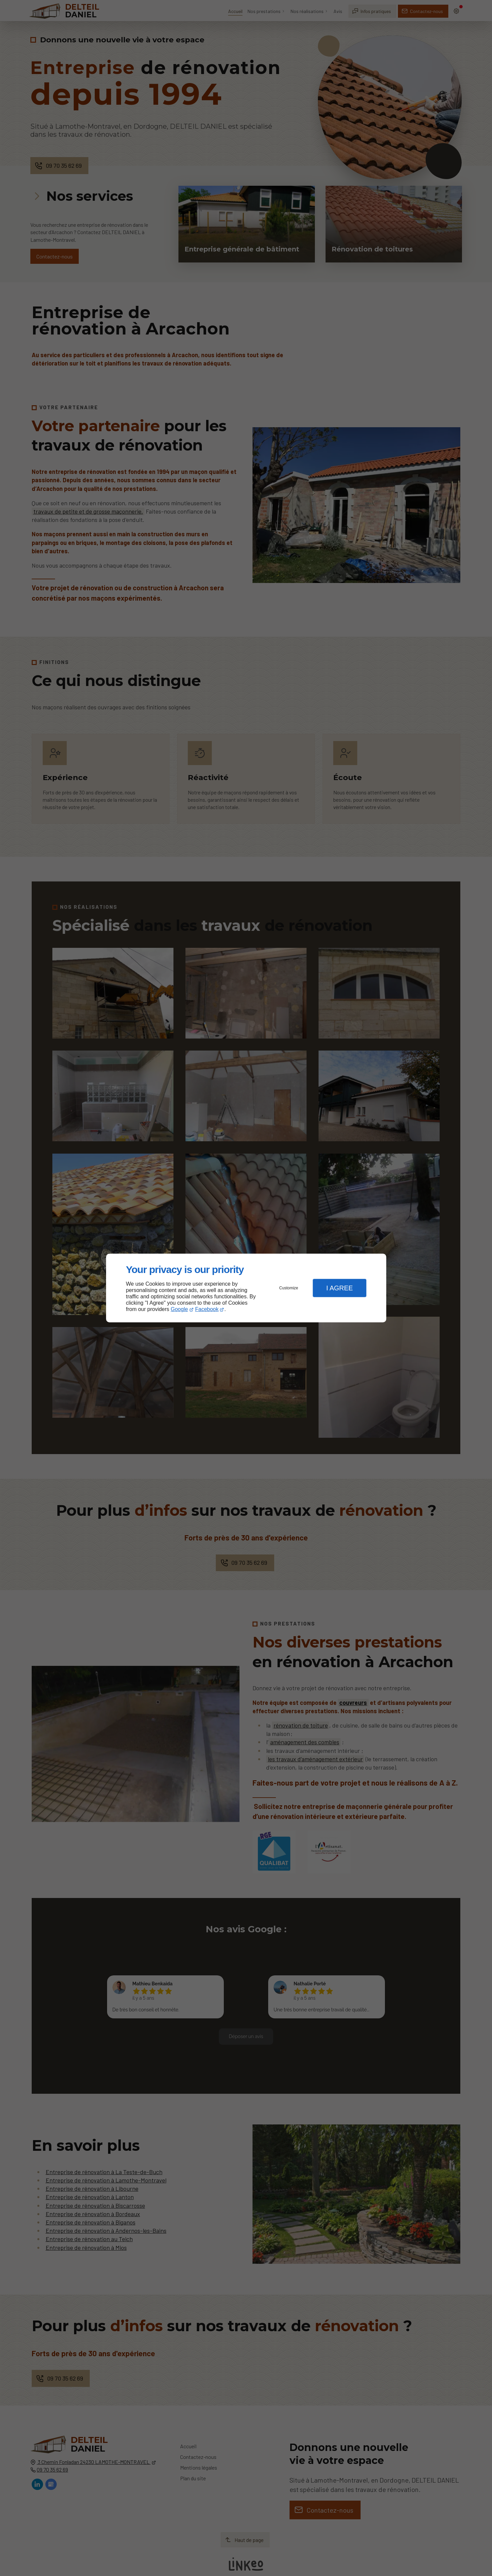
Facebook (206, 1309)
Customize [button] (288, 1288)
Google (179, 1309)
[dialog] (246, 1288)
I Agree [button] (339, 1288)
